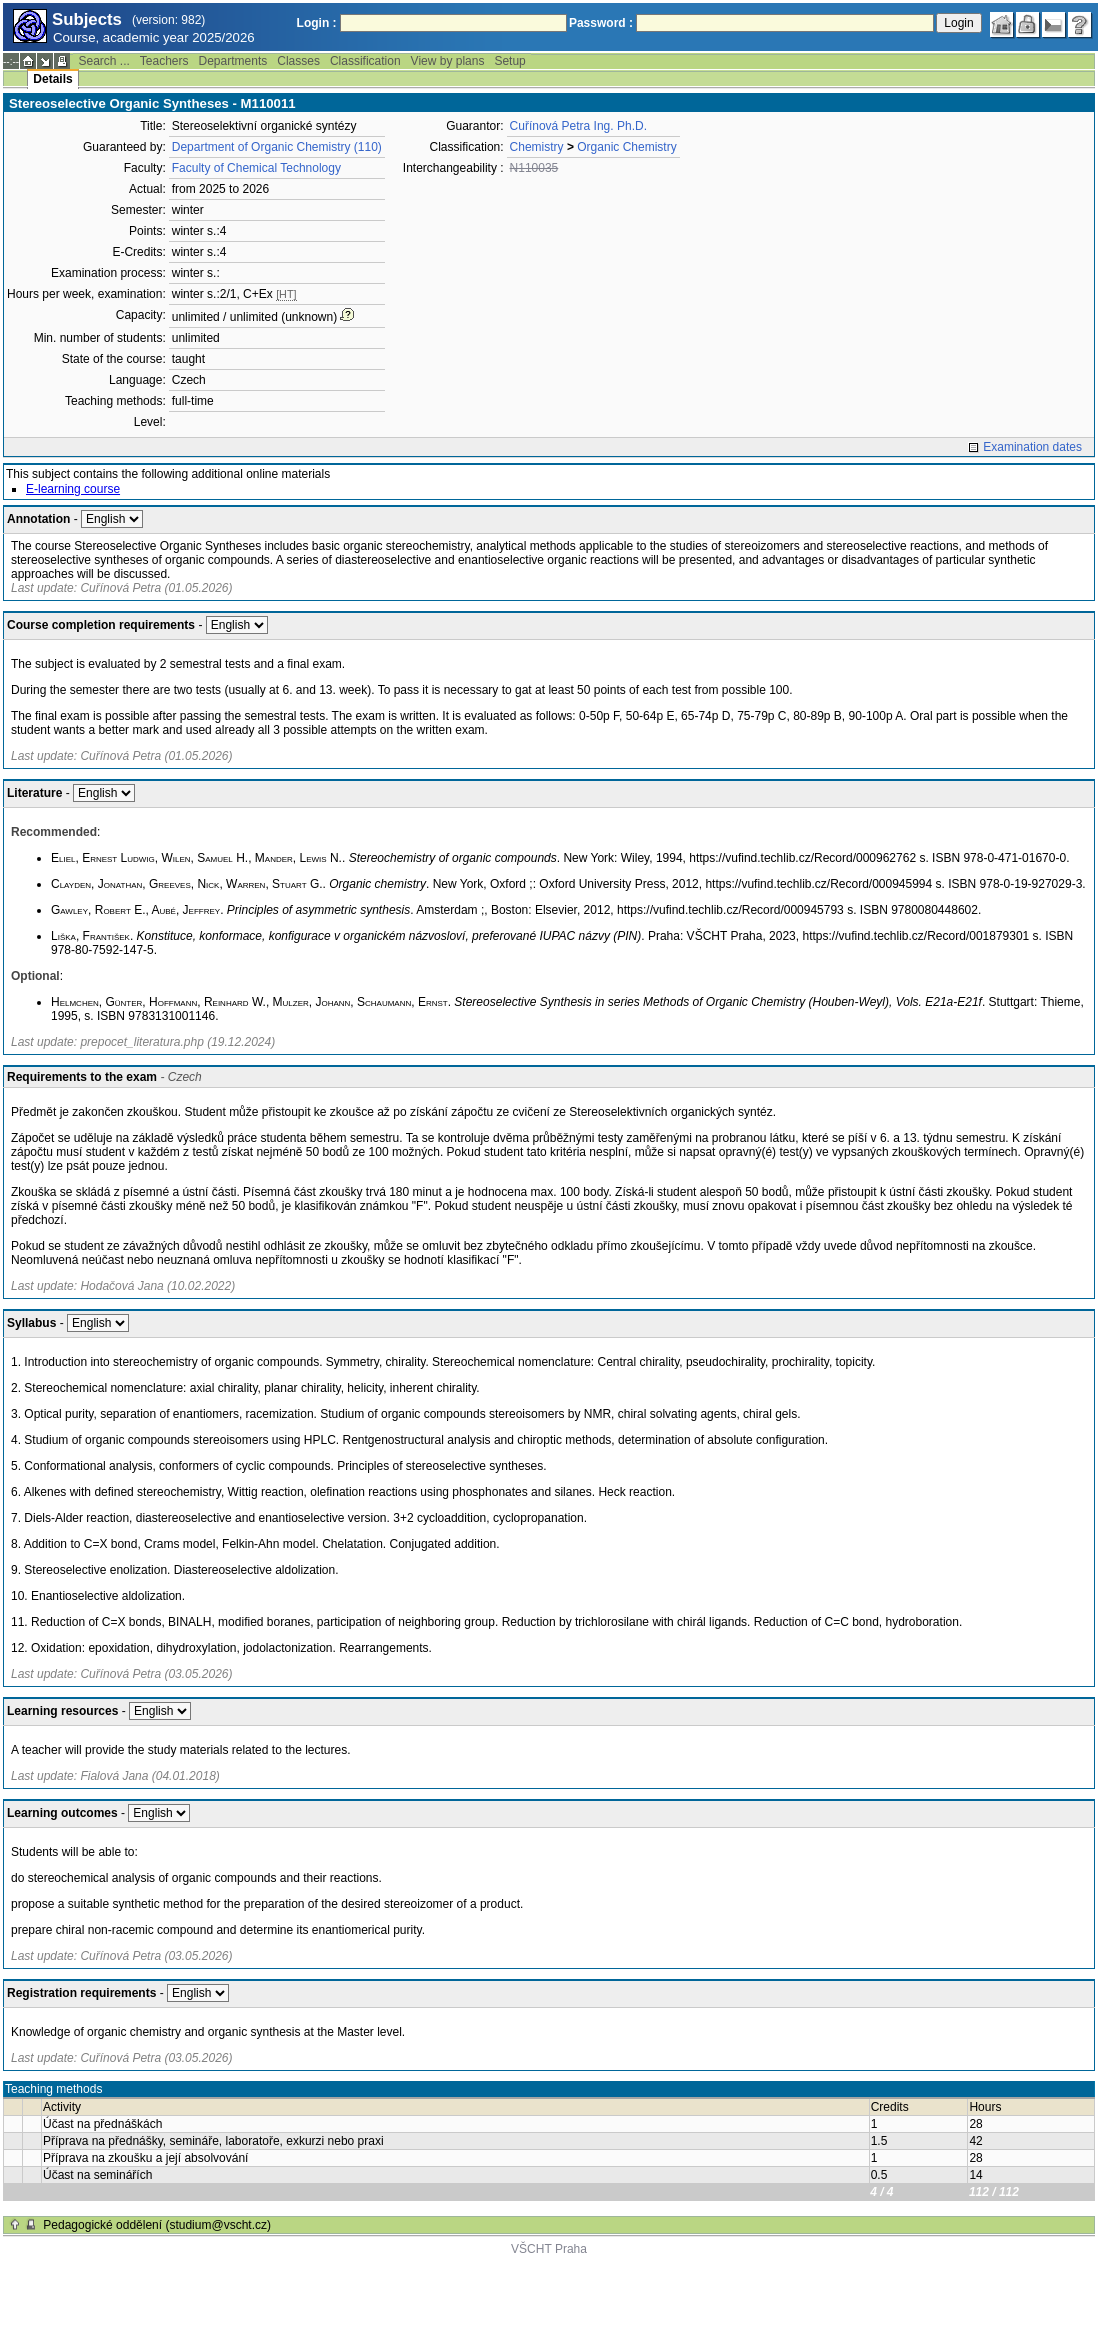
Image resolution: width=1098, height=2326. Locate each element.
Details (52, 79)
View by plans (448, 61)
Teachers (164, 61)
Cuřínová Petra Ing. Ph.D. (578, 126)
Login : (317, 23)
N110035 (534, 168)
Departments (233, 61)
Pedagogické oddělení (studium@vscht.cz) (157, 2225)
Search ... (103, 61)
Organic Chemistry (626, 147)
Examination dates (1032, 447)
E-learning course (73, 489)
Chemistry (537, 147)
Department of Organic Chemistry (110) (277, 147)
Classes (298, 61)
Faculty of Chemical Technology (256, 168)
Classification (365, 61)
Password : (601, 23)
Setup (509, 61)
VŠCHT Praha (549, 2249)
